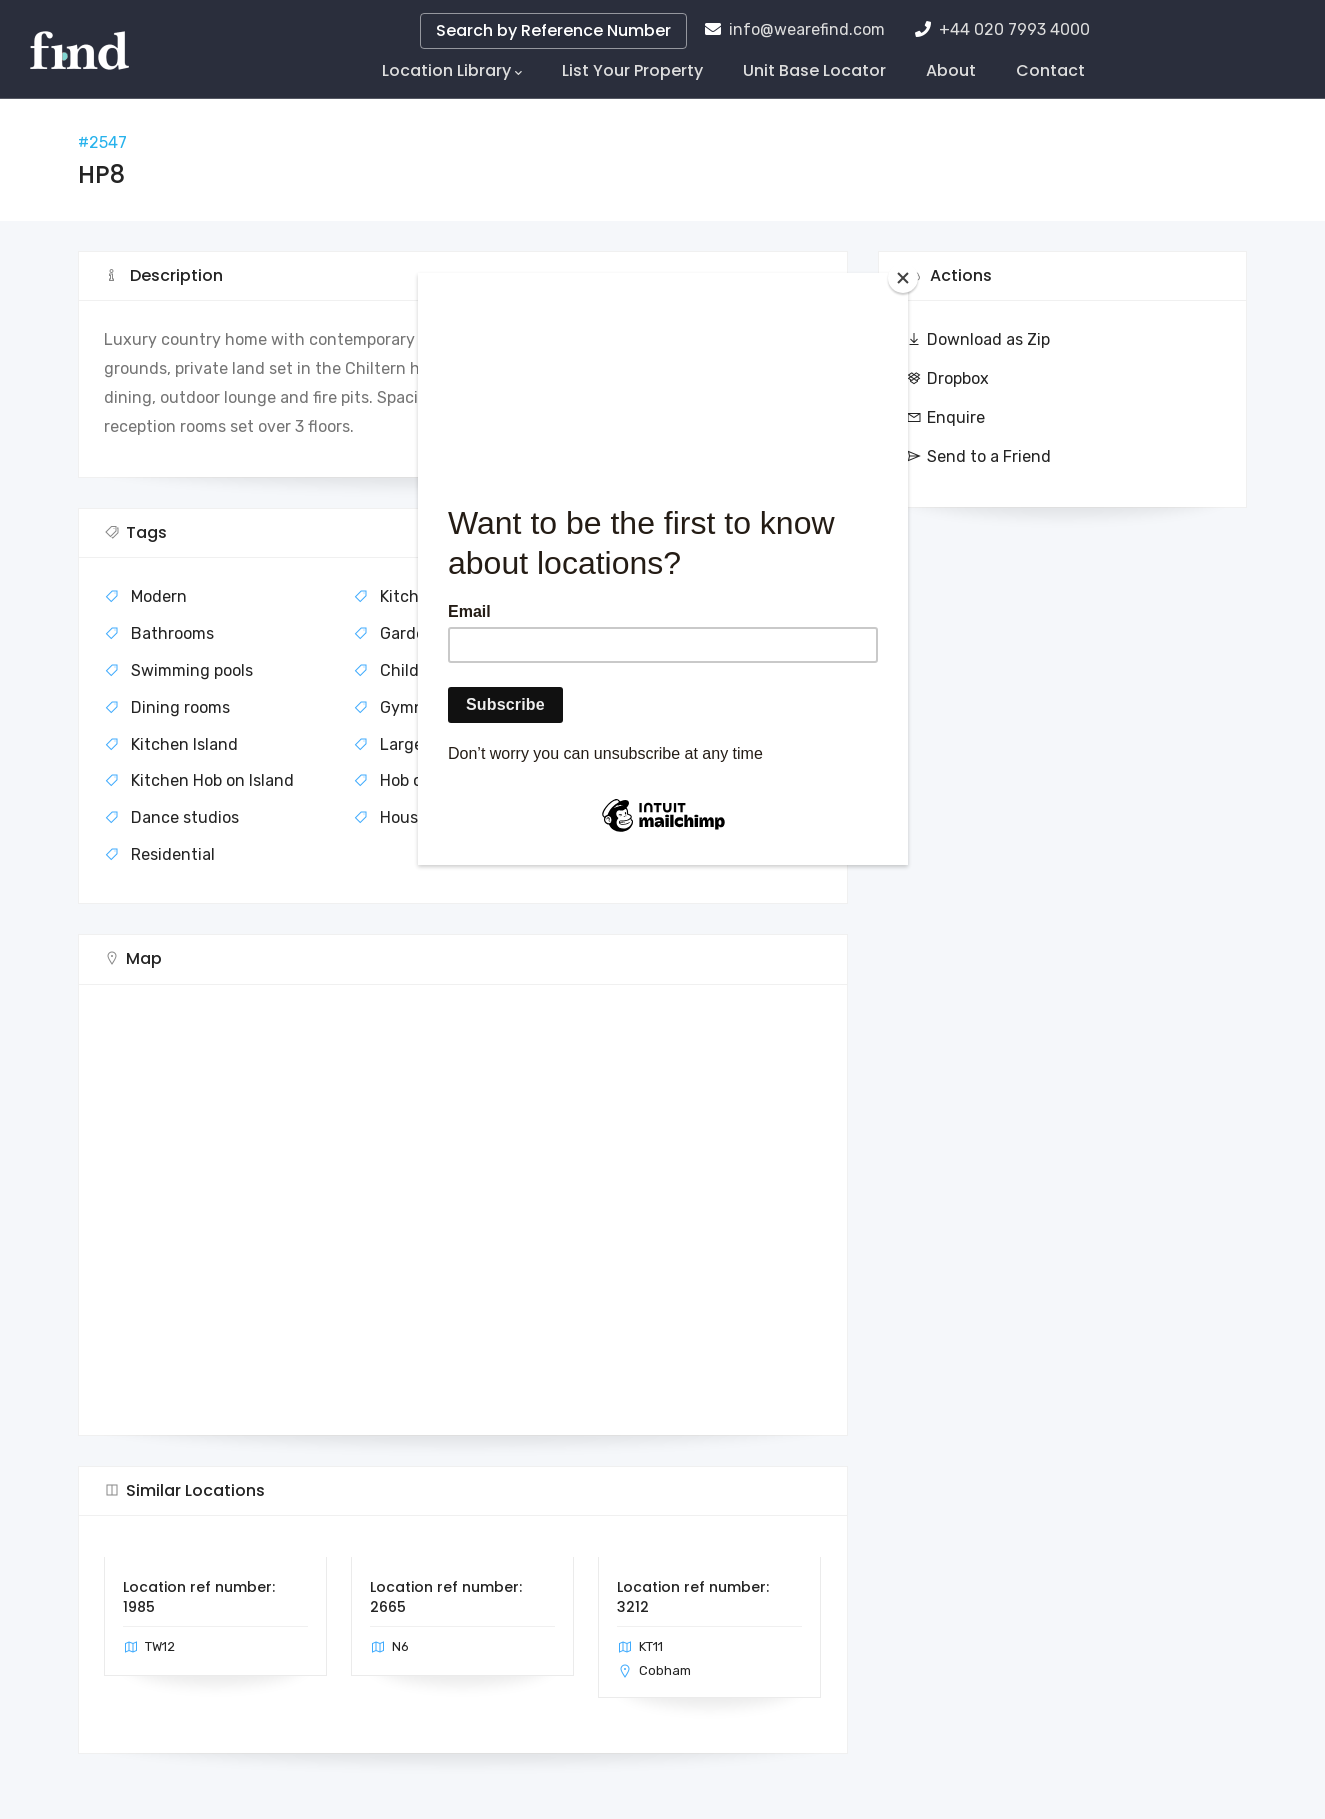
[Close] (903, 278)
